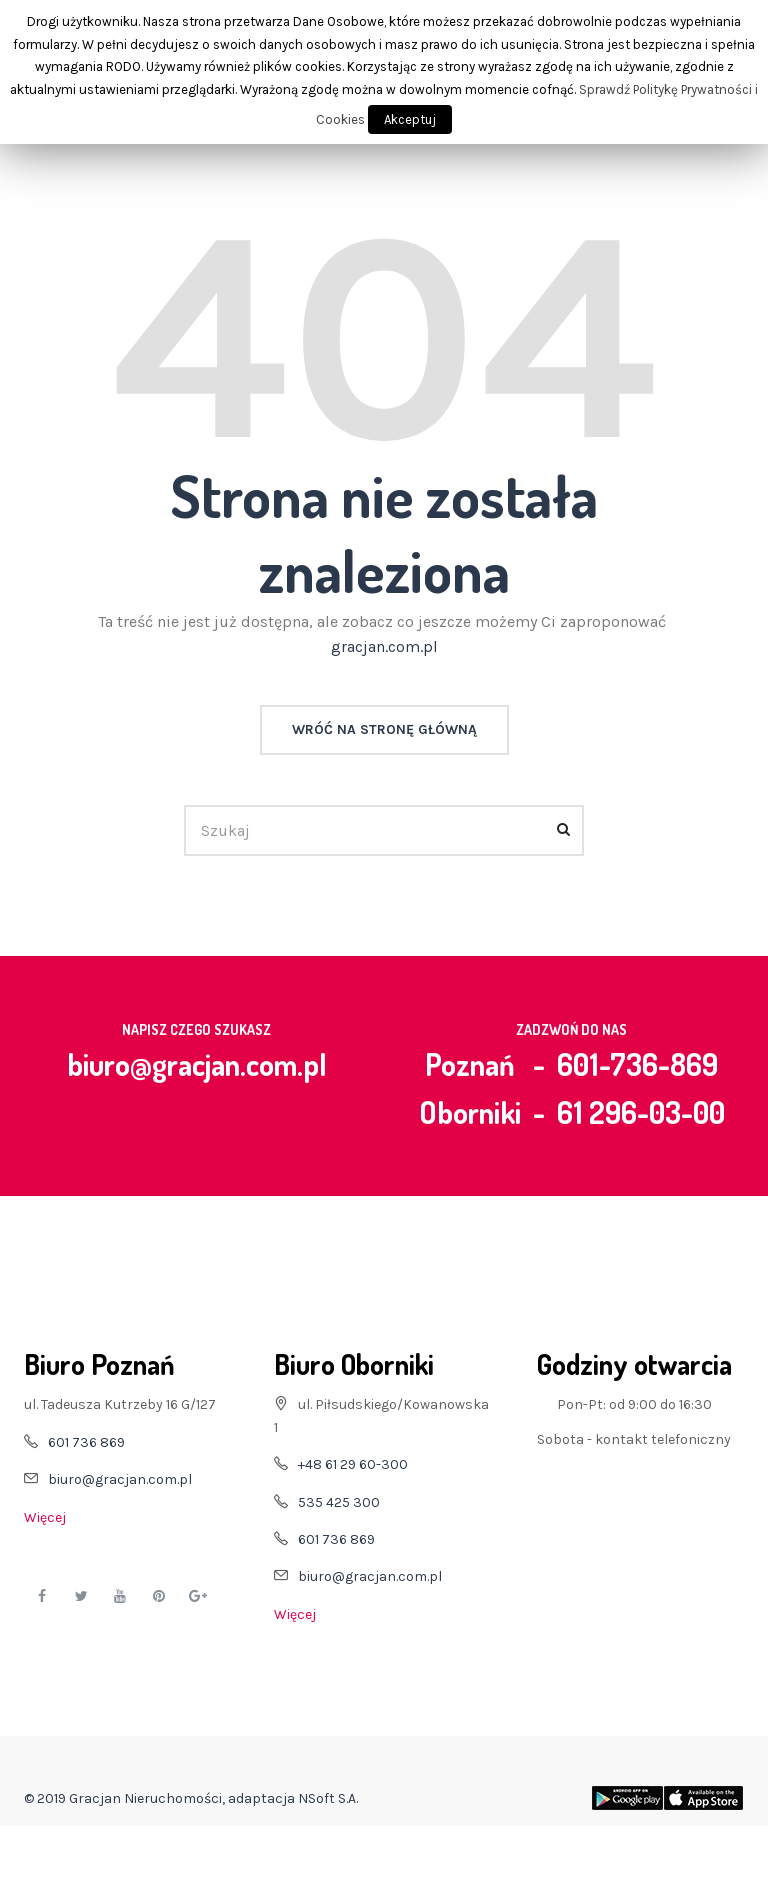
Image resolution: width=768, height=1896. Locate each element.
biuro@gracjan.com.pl (197, 1064)
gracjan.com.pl (384, 646)
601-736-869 (637, 1064)
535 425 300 (339, 1502)
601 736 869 (86, 1442)
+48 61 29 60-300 (353, 1464)
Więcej (45, 1517)
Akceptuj (410, 119)
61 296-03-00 (641, 1112)
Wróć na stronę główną (384, 729)
